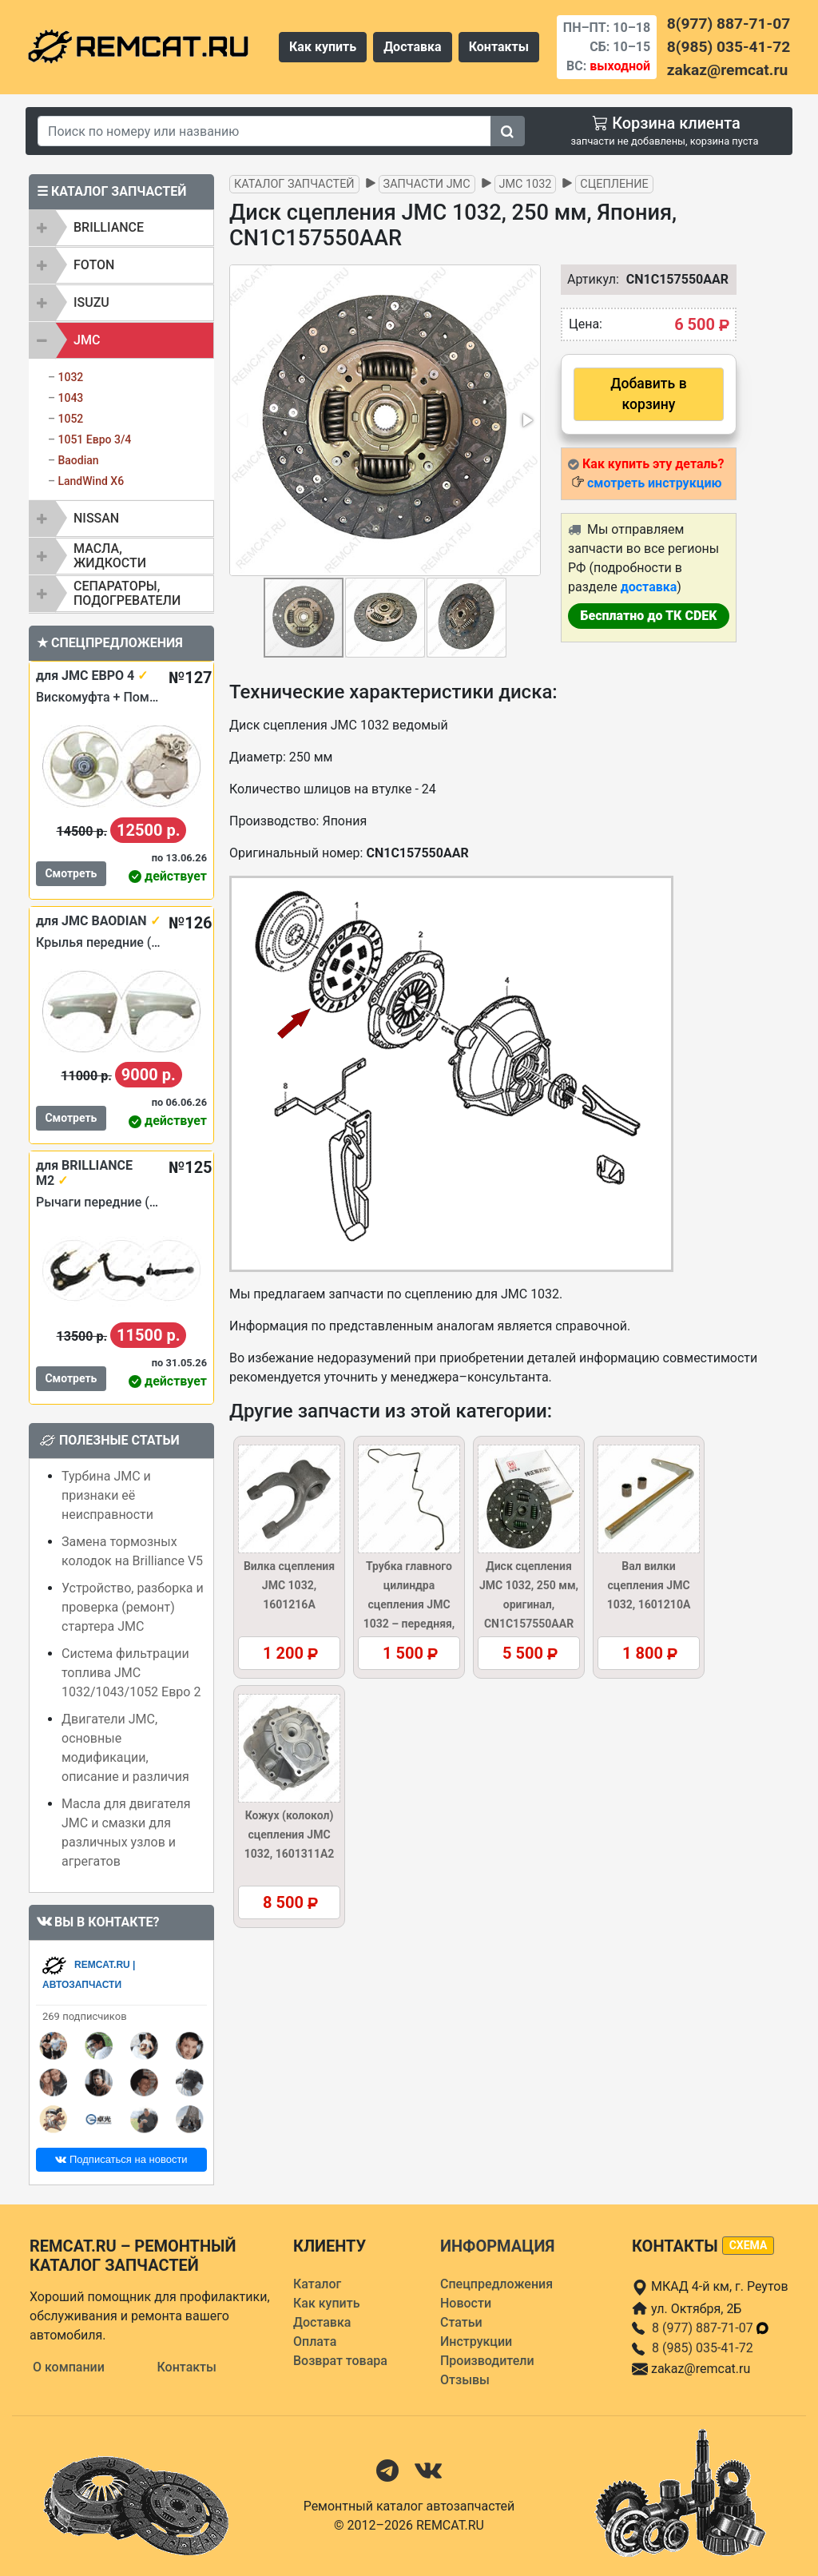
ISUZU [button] (91, 302)
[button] (526, 420)
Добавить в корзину (648, 394)
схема (748, 2245)
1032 (70, 377)
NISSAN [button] (96, 518)
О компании (69, 2367)
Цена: (585, 324)
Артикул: (585, 279)
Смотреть (71, 873)
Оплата (314, 2341)
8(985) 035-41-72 (728, 47)
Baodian (78, 460)
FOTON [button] (93, 264)
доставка (649, 586)
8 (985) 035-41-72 (702, 2347)
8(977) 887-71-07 (728, 23)
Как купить (322, 46)
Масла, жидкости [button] (109, 555)
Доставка (412, 46)
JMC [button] (86, 340)
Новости (465, 2303)
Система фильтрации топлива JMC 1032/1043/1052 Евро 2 (131, 1672)
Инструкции (476, 2341)
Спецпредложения (496, 2284)
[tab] (121, 227)
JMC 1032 (525, 184)
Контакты (499, 46)
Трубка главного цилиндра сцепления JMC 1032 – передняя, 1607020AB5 (409, 1604)
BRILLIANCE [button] (108, 227)
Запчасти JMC (427, 184)
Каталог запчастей (294, 184)
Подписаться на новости (121, 2159)
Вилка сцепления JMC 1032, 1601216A (289, 1585)
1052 (70, 418)
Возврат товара (340, 2360)
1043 (70, 398)
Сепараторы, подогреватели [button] (127, 593)
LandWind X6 (91, 481)
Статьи (461, 2322)
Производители (487, 2360)
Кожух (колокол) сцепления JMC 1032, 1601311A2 (289, 1834)
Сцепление (614, 184)
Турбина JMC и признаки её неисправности (107, 1495)
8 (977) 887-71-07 (711, 2327)
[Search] (264, 131)
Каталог (317, 2284)
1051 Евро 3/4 (94, 439)
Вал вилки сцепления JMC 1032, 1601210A (649, 1585)
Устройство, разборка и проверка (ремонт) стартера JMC (133, 1607)
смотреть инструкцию (654, 483)
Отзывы (465, 2379)
